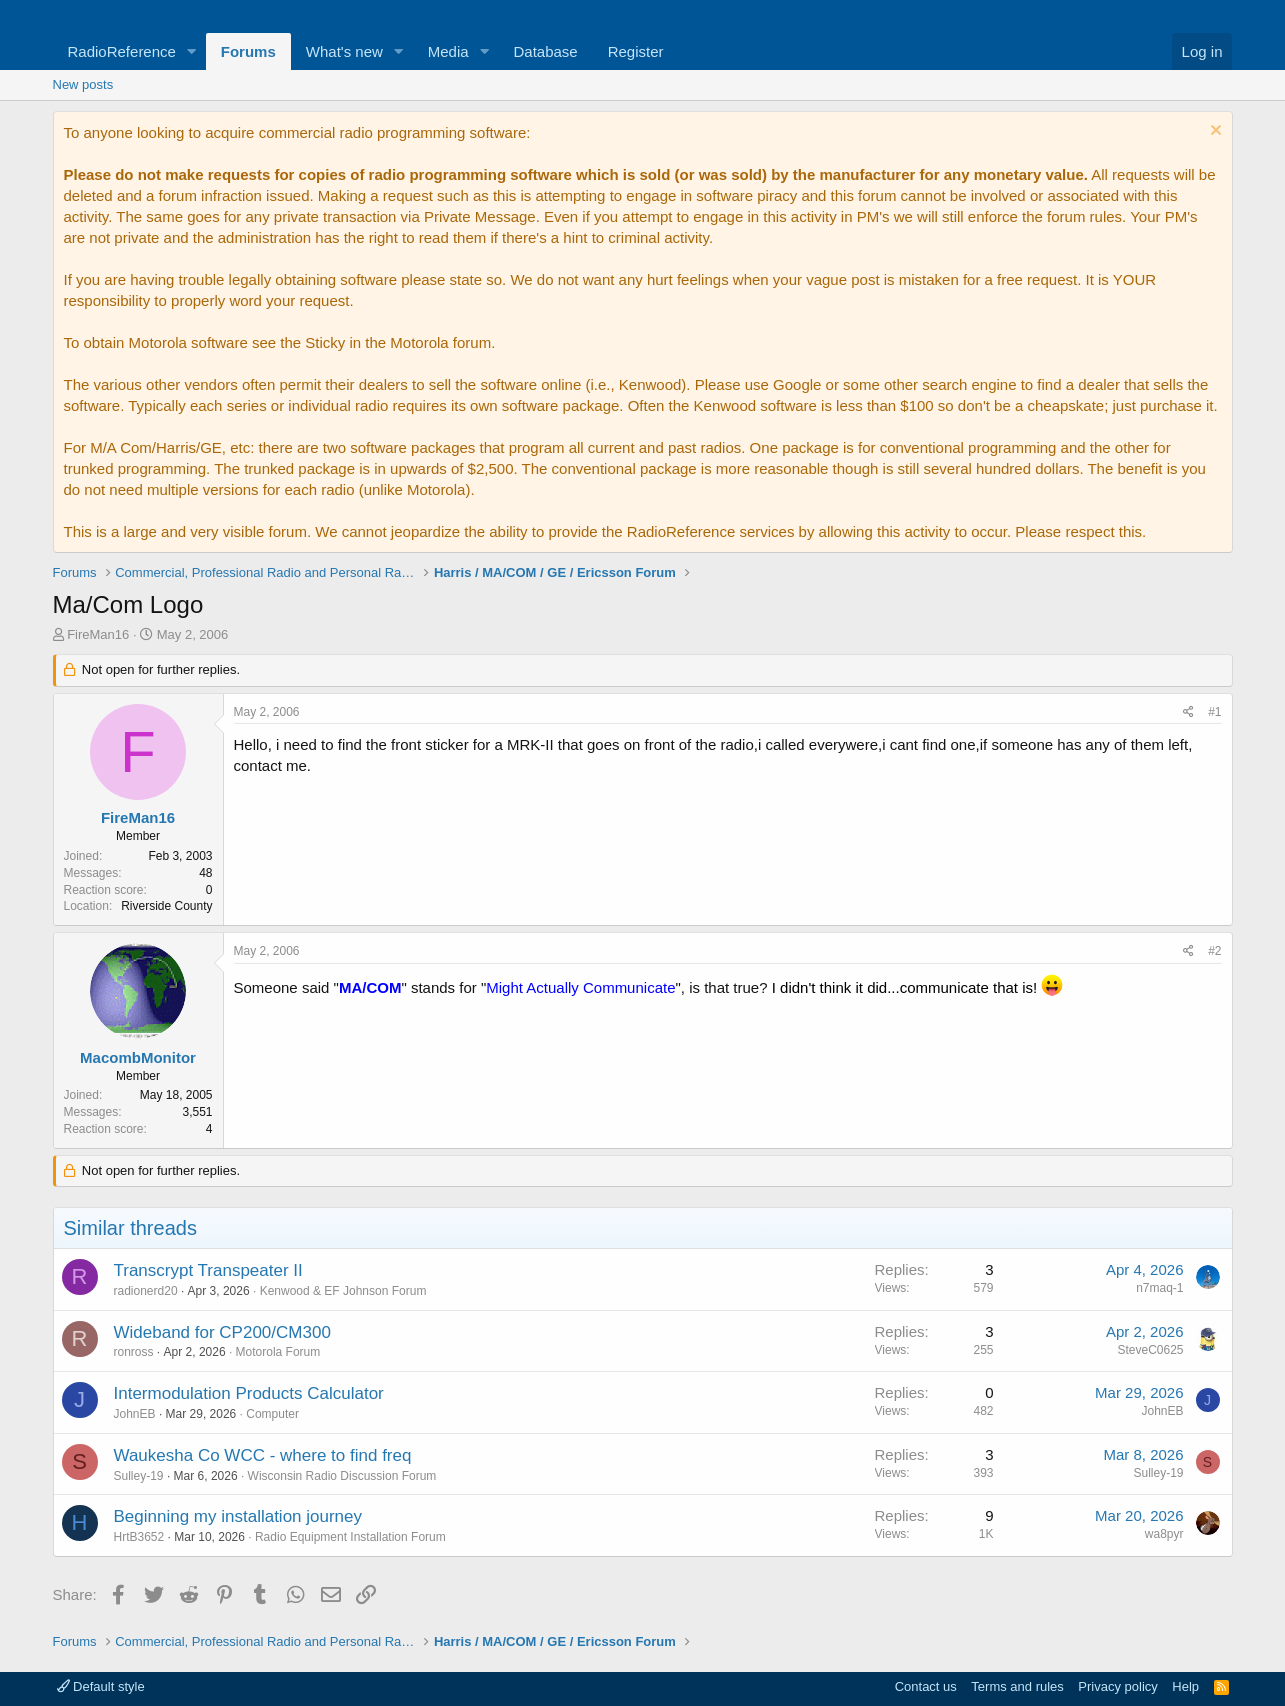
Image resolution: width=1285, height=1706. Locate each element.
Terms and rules (1017, 1686)
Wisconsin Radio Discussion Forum (342, 1476)
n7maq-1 (1159, 1288)
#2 (1214, 951)
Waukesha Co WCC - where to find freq (263, 1455)
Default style (101, 1686)
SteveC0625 (1150, 1350)
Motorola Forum (278, 1352)
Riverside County (166, 906)
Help (1185, 1686)
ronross (134, 1352)
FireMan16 (98, 634)
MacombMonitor (138, 1057)
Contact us (926, 1686)
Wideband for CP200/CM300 (222, 1332)
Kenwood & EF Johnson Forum (343, 1291)
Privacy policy (1117, 1686)
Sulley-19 (139, 1476)
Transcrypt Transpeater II (208, 1270)
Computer (272, 1414)
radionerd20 (146, 1291)
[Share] (1188, 712)
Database (545, 51)
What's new (344, 51)
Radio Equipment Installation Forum (350, 1537)
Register (636, 51)
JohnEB (135, 1414)
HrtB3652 (139, 1537)
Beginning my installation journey (238, 1516)
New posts (83, 84)
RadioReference (122, 51)
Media (448, 51)
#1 (1214, 712)
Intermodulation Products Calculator (249, 1393)
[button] (192, 51)
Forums (248, 51)
